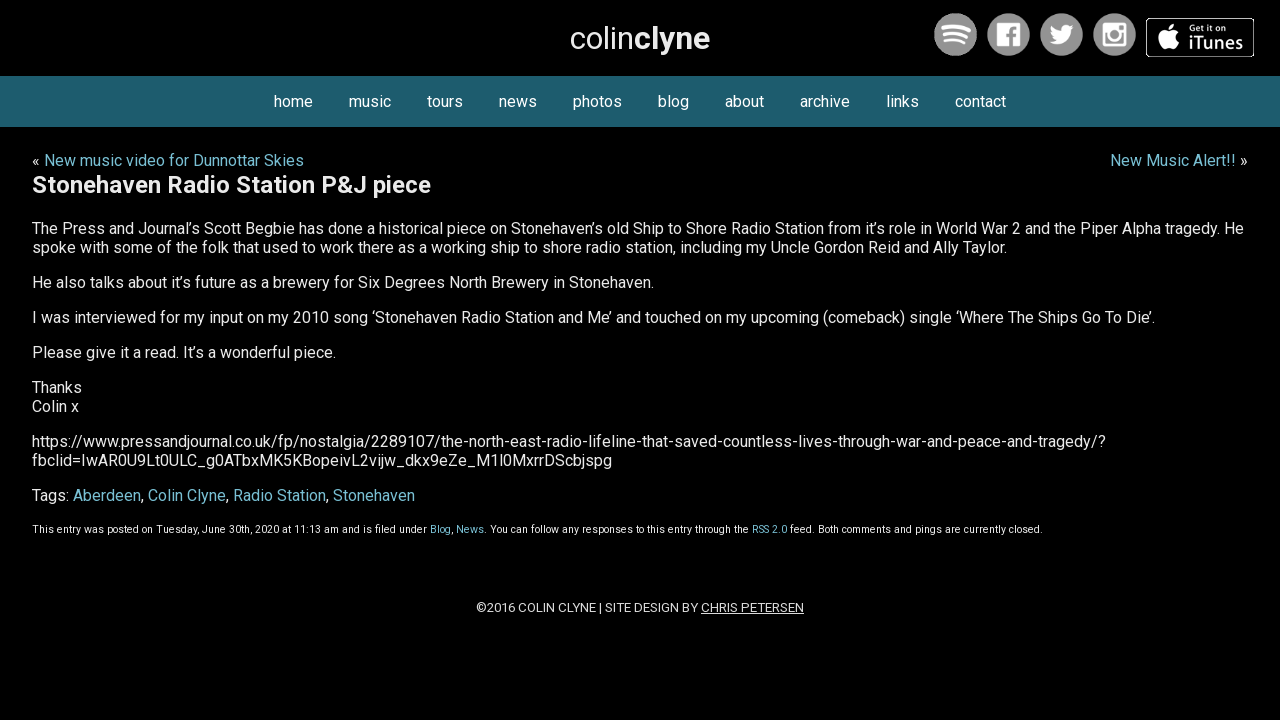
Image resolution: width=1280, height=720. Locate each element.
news (518, 101)
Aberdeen (107, 495)
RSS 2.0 (769, 529)
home (293, 101)
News (470, 529)
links (902, 101)
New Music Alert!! (1173, 160)
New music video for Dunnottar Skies (174, 160)
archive (825, 101)
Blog (440, 529)
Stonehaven (374, 495)
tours (445, 101)
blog (673, 101)
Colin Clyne (187, 495)
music (370, 101)
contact (980, 101)
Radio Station (279, 495)
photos (597, 101)
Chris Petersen (752, 607)
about (744, 101)
